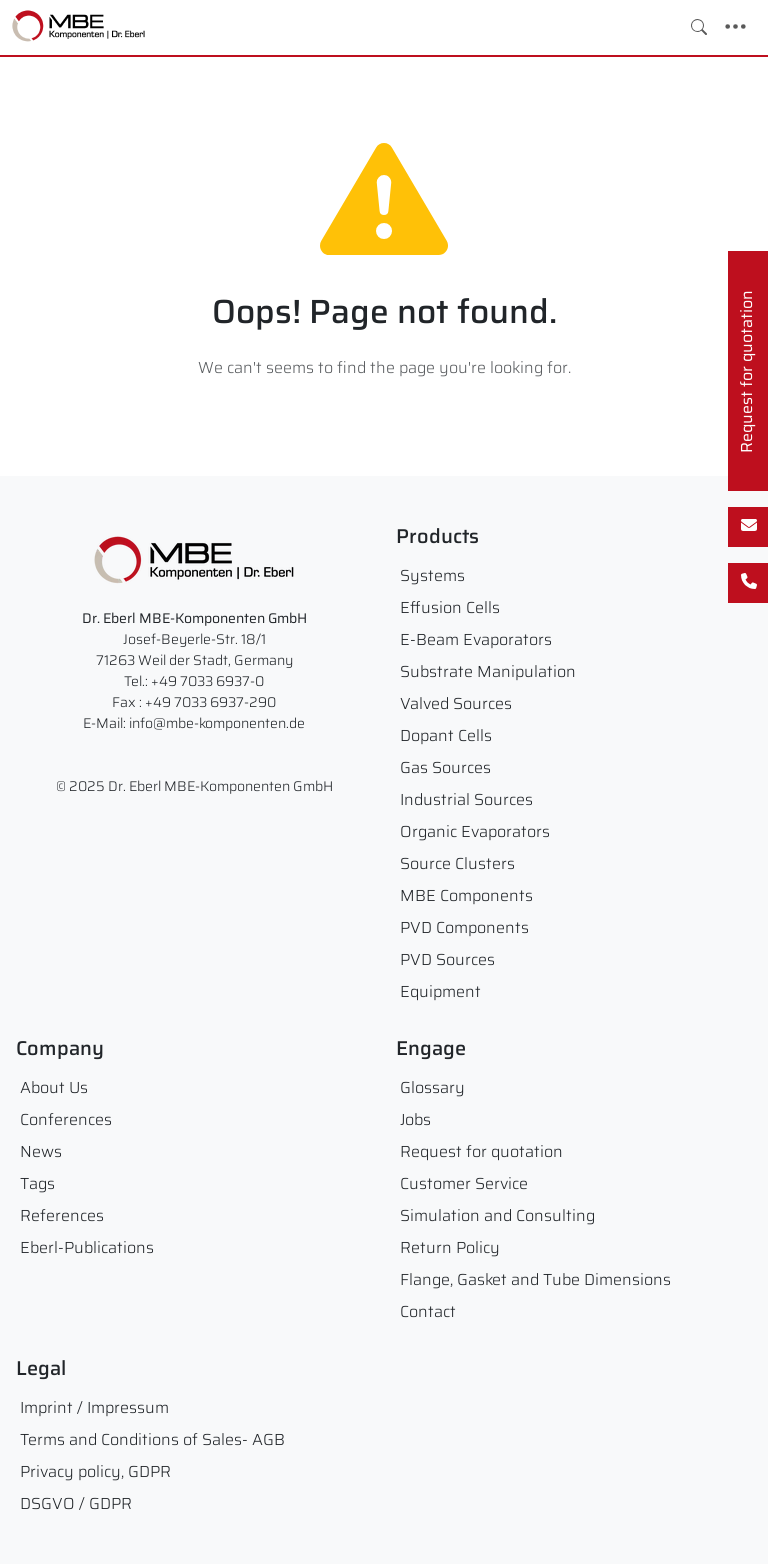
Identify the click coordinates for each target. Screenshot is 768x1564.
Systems (432, 575)
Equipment (440, 991)
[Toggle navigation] (735, 27)
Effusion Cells (450, 607)
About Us (54, 1087)
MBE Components (466, 895)
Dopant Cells (446, 735)
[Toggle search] (699, 27)
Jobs (415, 1119)
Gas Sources (445, 767)
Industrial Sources (466, 799)
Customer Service (464, 1183)
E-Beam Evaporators (476, 639)
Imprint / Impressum (94, 1407)
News (41, 1151)
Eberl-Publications (87, 1247)
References (62, 1215)
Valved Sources (456, 703)
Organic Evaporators (475, 831)
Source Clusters (457, 863)
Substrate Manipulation (488, 671)
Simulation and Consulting (497, 1215)
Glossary (432, 1087)
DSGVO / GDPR (76, 1503)
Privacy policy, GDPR (95, 1471)
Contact (428, 1311)
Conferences (66, 1119)
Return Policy (450, 1247)
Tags (37, 1183)
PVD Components (464, 927)
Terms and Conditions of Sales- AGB (152, 1439)
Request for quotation (481, 1151)
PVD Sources (447, 959)
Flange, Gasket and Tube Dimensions (535, 1279)
